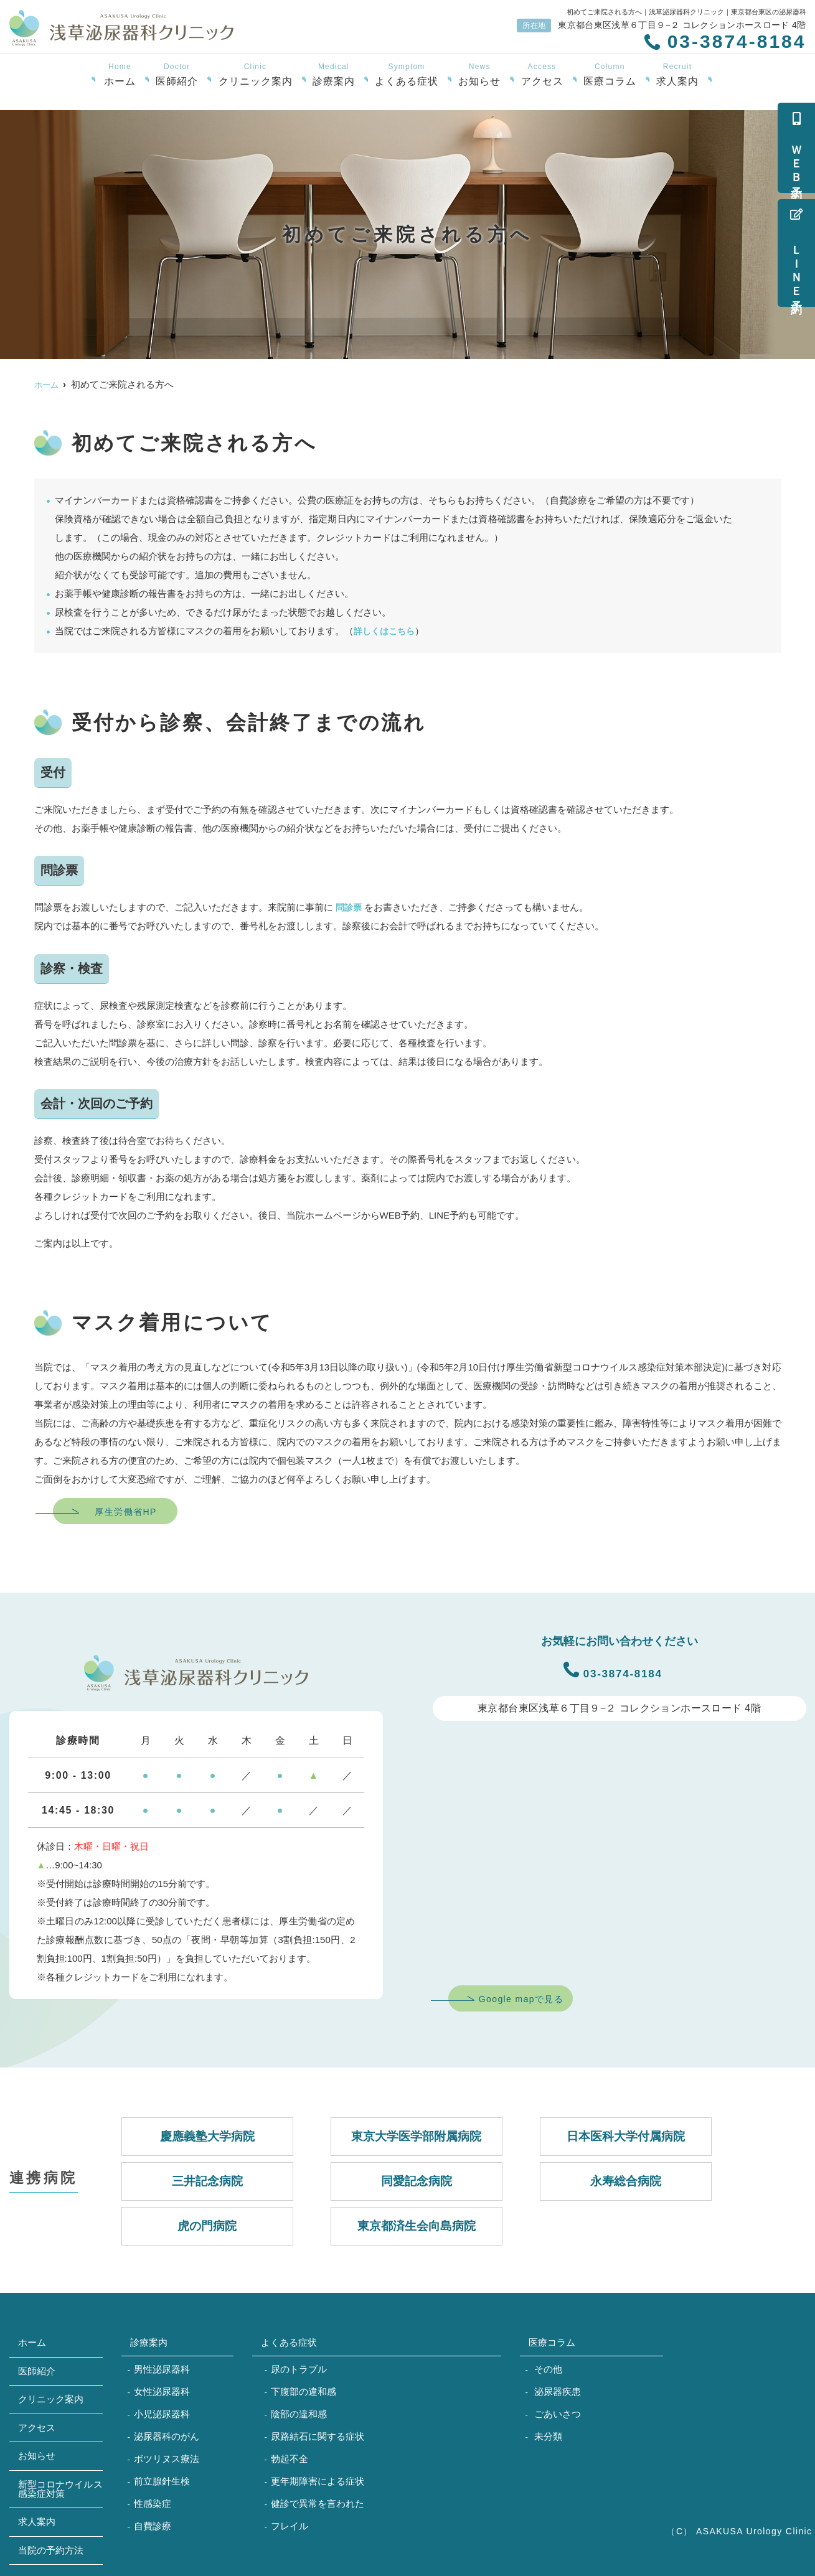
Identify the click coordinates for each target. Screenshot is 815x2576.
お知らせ (479, 75)
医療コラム (609, 75)
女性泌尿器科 (162, 2391)
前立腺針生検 (162, 2481)
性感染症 (152, 2503)
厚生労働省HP (125, 1512)
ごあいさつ (557, 2414)
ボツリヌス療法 (166, 2458)
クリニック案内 (256, 75)
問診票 (349, 907)
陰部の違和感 (299, 2414)
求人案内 (677, 75)
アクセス (542, 75)
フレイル (289, 2526)
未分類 (548, 2436)
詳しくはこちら (386, 630)
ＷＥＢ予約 (796, 148)
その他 (548, 2369)
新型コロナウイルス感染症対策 (60, 2489)
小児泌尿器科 (162, 2414)
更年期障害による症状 (317, 2481)
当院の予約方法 (50, 2550)
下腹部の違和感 (303, 2391)
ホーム (120, 75)
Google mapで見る (521, 1999)
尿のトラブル (299, 2369)
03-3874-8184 (612, 1669)
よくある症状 (406, 75)
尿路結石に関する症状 (317, 2436)
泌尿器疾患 (557, 2391)
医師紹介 (177, 75)
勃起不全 (289, 2458)
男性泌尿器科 (162, 2369)
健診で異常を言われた (317, 2503)
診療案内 (334, 75)
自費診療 (152, 2526)
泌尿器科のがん (166, 2436)
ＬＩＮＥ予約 (796, 252)
